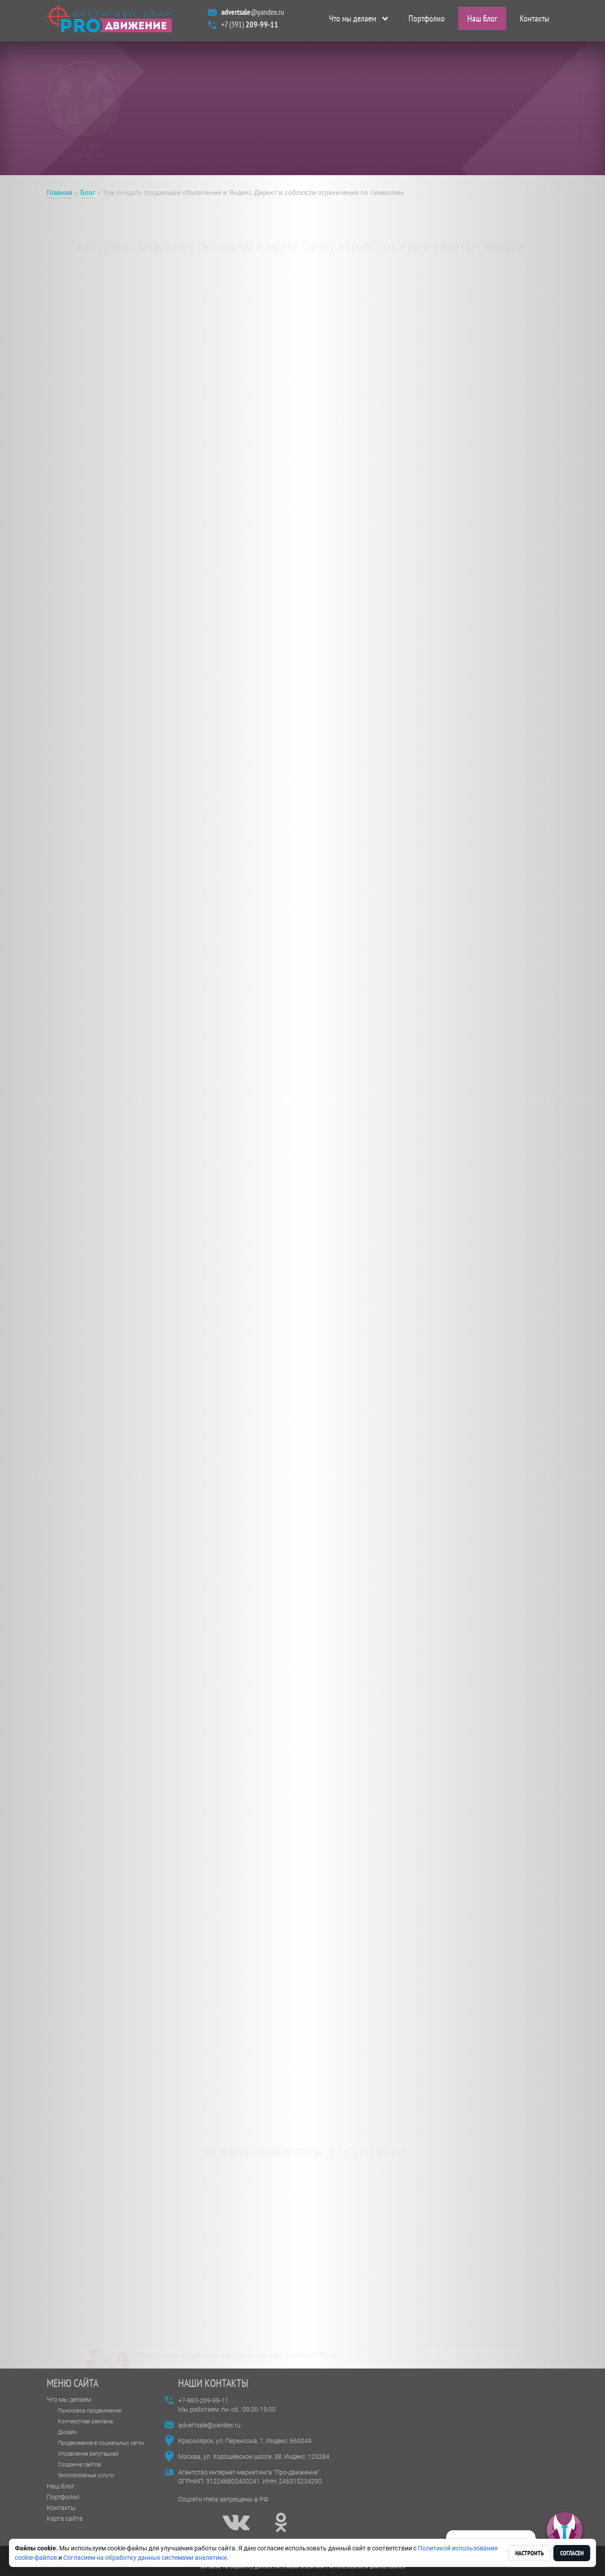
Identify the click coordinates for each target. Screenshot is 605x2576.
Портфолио (426, 20)
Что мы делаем (352, 20)
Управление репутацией (88, 2454)
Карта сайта (65, 2518)
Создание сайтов (79, 2464)
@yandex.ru (252, 14)
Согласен (571, 2553)
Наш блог (482, 20)
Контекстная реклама (85, 2421)
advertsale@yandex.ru (209, 2425)
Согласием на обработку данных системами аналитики (145, 2557)
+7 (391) (249, 27)
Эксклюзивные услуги (86, 2475)
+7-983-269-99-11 (203, 2400)
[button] (564, 2531)
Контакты (534, 20)
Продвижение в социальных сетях (101, 2443)
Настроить (529, 2553)
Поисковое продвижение (89, 2411)
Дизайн (67, 2432)
